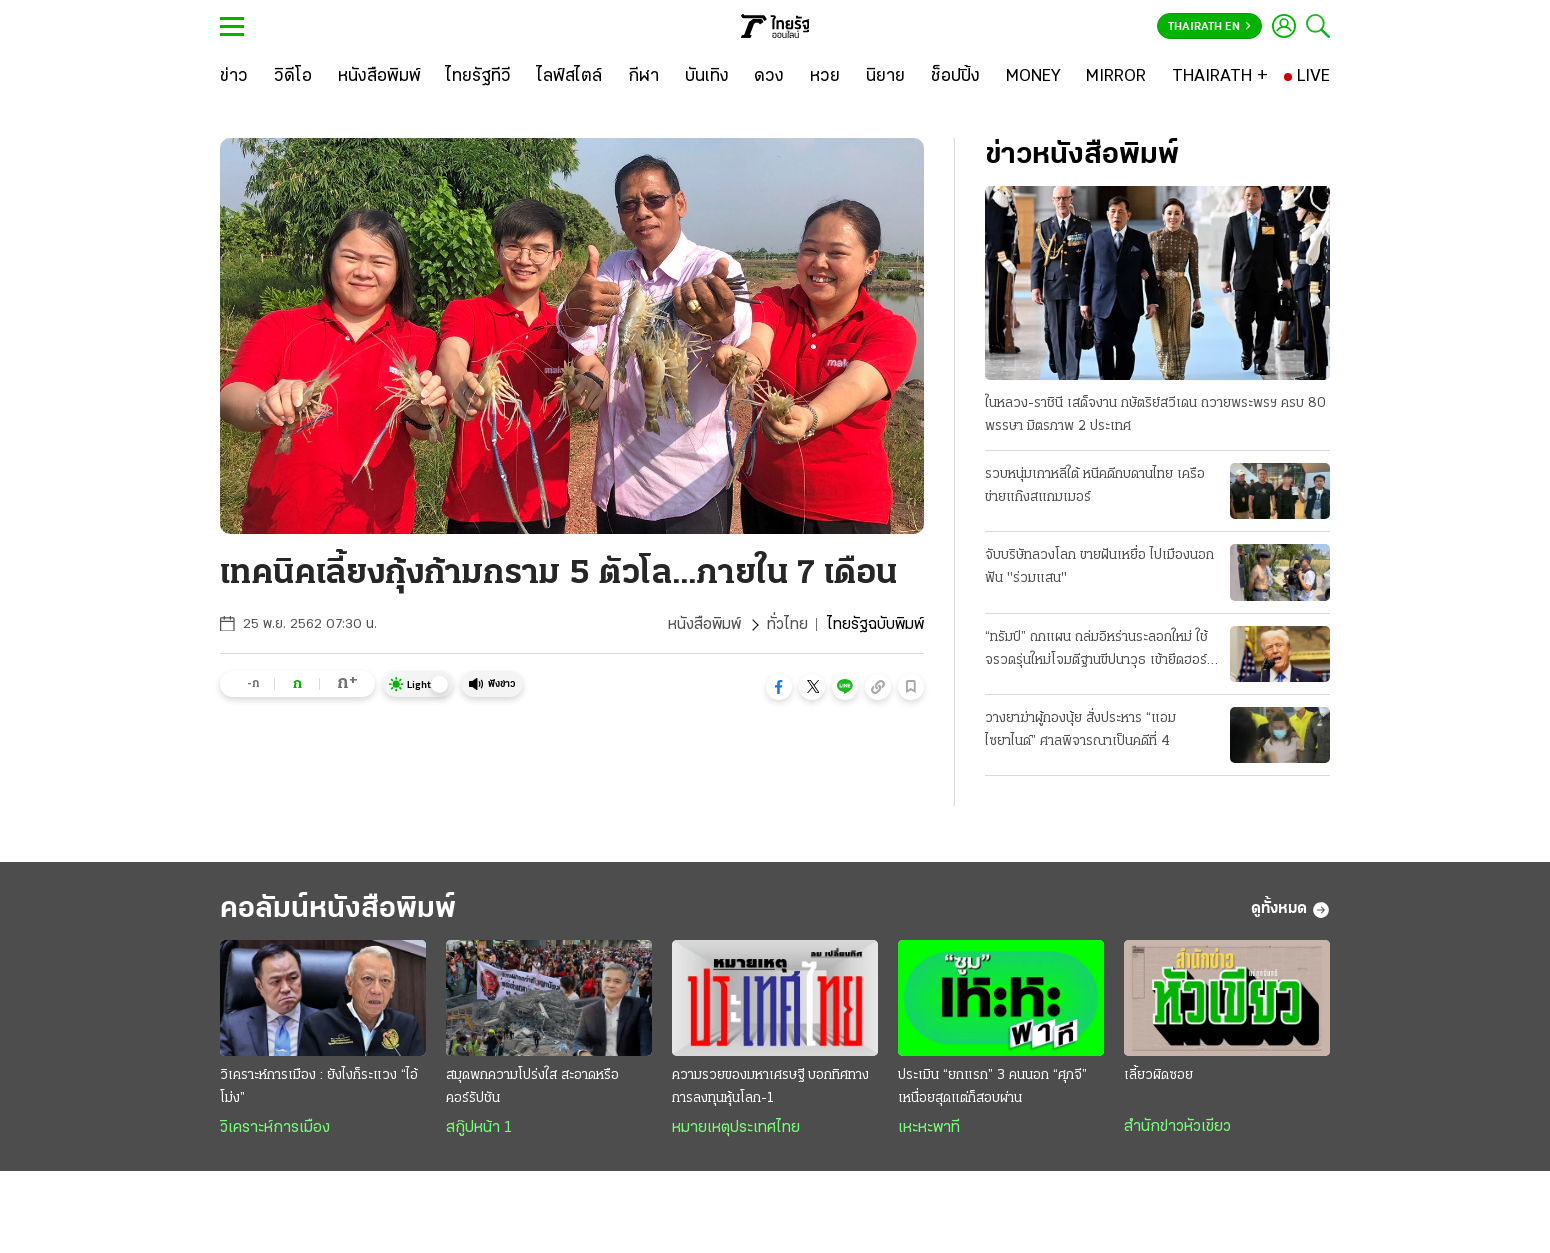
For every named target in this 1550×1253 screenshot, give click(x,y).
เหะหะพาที (929, 1128)
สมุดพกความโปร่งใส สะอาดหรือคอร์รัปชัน (532, 1087)
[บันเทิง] (707, 77)
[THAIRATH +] (1220, 77)
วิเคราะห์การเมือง (275, 1128)
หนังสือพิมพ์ (704, 625)
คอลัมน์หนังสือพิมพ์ (338, 909)
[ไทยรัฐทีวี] (478, 77)
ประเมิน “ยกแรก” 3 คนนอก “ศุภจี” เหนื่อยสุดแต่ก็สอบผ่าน (992, 1087)
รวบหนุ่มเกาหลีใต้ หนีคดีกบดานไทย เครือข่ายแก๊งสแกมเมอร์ (1095, 486)
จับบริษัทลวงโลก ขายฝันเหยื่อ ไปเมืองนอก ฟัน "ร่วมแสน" (1099, 567)
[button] (779, 687)
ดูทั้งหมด (1290, 910)
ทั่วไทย (787, 625)
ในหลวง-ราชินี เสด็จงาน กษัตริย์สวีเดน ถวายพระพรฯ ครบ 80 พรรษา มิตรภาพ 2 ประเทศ (1155, 415)
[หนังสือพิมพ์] (379, 77)
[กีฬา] (643, 77)
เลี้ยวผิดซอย (1158, 1075)
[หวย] (825, 77)
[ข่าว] (234, 77)
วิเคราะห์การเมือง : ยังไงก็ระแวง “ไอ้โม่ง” (319, 1087)
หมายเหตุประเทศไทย (736, 1128)
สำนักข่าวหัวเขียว (1177, 1127)
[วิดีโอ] (293, 77)
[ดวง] (769, 77)
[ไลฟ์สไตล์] (569, 77)
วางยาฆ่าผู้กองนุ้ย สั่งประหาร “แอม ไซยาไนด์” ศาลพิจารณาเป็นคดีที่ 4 (1080, 730)
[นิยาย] (885, 77)
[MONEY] (1033, 77)
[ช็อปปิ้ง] (955, 77)
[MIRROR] (1116, 77)
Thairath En (1209, 27)
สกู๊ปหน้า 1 (479, 1128)
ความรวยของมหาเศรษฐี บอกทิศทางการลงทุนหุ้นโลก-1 (770, 1087)
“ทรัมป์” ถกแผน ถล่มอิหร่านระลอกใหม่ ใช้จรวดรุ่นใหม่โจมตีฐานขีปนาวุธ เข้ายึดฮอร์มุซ (1096, 651)
